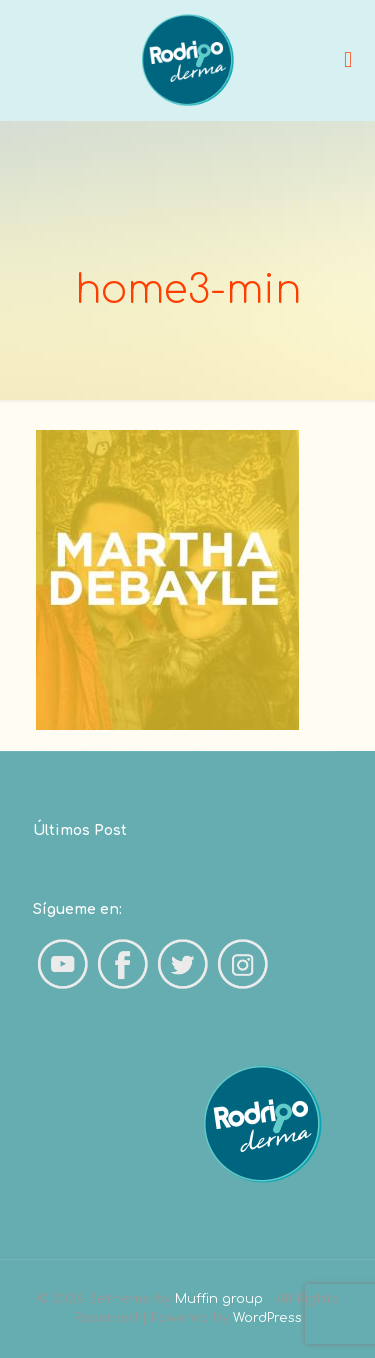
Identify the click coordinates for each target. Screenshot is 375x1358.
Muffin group (219, 1299)
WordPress (267, 1318)
